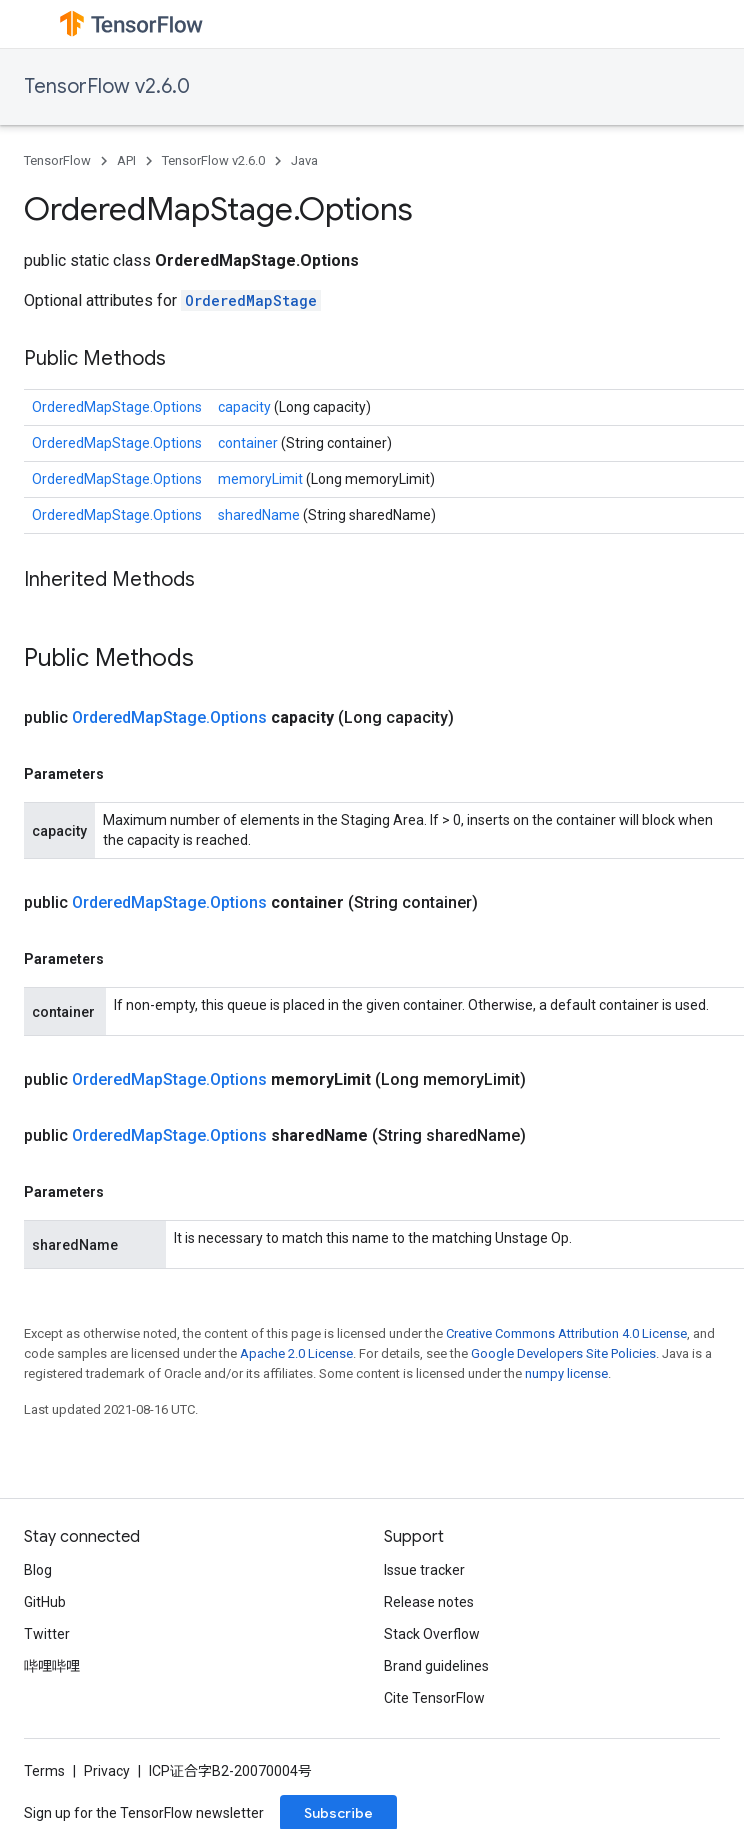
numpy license (566, 1373)
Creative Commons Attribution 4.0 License (566, 1333)
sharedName (260, 515)
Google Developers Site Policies (563, 1353)
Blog (38, 1570)
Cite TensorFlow (434, 1698)
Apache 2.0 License (296, 1353)
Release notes (429, 1602)
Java (304, 160)
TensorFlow (57, 160)
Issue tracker (424, 1570)
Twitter (47, 1634)
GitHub (45, 1602)
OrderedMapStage (251, 300)
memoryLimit (262, 479)
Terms (44, 1771)
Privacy (107, 1771)
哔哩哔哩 (52, 1666)
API (126, 160)
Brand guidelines (436, 1666)
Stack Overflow (432, 1634)
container (249, 443)
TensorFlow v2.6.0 (107, 86)
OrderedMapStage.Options (117, 407)
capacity (246, 407)
